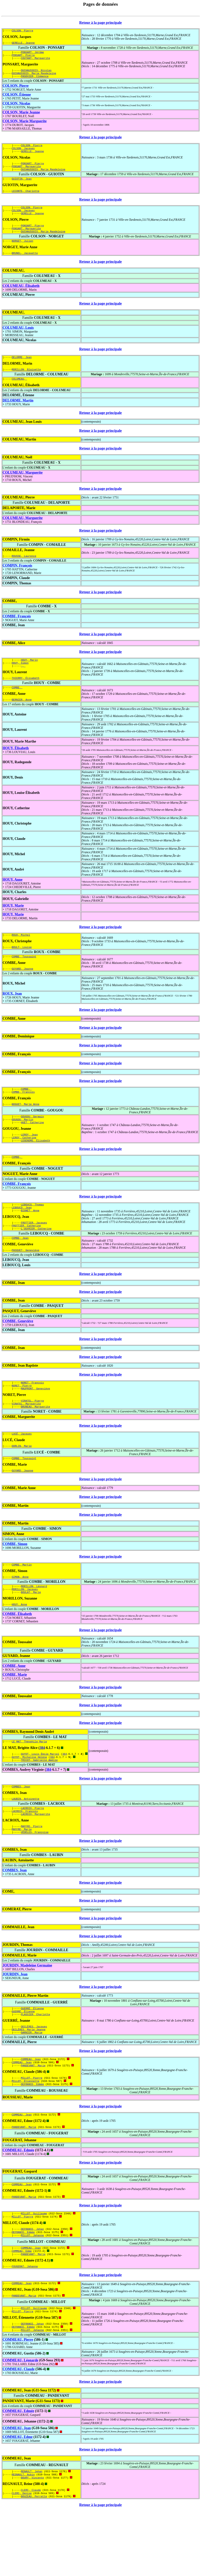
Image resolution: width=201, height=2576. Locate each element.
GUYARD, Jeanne (22, 991)
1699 (147, 389)
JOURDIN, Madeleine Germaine (27, 2014)
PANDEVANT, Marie (33, 2119)
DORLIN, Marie (22, 1483)
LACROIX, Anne (16, 1868)
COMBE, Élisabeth (17, 1656)
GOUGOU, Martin (22, 1144)
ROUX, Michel (22, 495)
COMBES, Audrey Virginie (23, 1814)
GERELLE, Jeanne (23, 44)
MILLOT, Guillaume (34, 2270)
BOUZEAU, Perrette (34, 2561)
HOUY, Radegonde (17, 782)
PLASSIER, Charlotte (35, 2065)
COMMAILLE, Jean (18, 1976)
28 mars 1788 (133, 1280)
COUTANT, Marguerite (35, 61)
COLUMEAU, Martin (19, 455)
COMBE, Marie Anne (19, 1527)
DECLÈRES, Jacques (34, 2078)
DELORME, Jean (22, 372)
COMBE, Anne (14, 713)
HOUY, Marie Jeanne (25, 1019)
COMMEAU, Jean (31, 2112)
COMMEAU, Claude (19, 2125)
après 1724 (93, 2548)
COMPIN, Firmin (16, 555)
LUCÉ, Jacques (22, 1471)
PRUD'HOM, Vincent (19, 492)
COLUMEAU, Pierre (19, 309)
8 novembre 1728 (147, 49)
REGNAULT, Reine (17, 2548)
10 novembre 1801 (147, 2051)
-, (23, 684)
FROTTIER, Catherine (26, 1257)
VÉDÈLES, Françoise (34, 1881)
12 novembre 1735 (135, 1245)
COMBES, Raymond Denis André (28, 1774)
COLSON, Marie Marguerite (25, 126)
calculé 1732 (97, 1273)
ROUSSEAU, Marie (18, 2152)
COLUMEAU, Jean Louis (22, 437)
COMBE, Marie (15, 1503)
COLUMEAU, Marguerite (23, 488)
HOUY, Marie (21, 420)
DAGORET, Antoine (25, 929)
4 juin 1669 (147, 2363)
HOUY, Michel (14, 874)
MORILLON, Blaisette (26, 384)
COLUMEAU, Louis (18, 342)
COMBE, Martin (15, 1544)
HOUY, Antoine (14, 734)
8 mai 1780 (137, 2071)
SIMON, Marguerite (25, 345)
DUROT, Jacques (23, 129)
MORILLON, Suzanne (26, 1586)
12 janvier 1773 (147, 1134)
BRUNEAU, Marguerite (35, 1443)
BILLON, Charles (23, 2018)
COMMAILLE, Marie (20, 2004)
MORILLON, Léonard (34, 1627)
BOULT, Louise (22, 968)
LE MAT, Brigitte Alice (20, 1791)
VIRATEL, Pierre (32, 1436)
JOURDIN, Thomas (18, 1994)
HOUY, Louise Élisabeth (21, 813)
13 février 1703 (147, 2145)
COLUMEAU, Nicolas (19, 354)
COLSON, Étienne (17, 99)
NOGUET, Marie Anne (19, 636)
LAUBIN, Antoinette (25, 1844)
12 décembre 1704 (135, 35)
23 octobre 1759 (147, 1265)
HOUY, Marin (29, 677)
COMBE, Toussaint (24, 978)
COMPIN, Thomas (17, 600)
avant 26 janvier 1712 (100, 1698)
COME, (9, 1941)
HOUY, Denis (13, 797)
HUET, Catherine (32, 1148)
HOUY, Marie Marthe (19, 761)
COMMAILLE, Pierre (20, 2095)
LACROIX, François (25, 1858)
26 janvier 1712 (147, 1490)
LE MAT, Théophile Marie (29, 1784)
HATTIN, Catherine (24, 585)
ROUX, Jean (12, 1016)
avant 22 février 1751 (100, 513)
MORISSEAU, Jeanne (19, 349)
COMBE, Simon (15, 1583)
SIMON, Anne (13, 1573)
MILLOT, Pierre (31, 2132)
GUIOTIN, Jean (22, 187)
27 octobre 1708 (134, 65)
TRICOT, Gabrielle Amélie (39, 1804)
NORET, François (32, 1416)
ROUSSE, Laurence (24, 572)
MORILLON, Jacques (25, 1630)
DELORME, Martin (18, 416)
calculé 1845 (97, 659)
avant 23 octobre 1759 (100, 1333)
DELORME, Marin (24, 303)
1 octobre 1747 (139, 1158)
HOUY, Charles (14, 912)
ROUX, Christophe (17, 962)
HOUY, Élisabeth (16, 768)
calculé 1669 (97, 958)
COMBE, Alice (14, 659)
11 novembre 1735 (135, 1241)
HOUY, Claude (14, 859)
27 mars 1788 (130, 1276)
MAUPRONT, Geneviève (35, 1423)
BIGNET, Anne (30, 1240)
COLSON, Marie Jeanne (21, 117)
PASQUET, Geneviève (25, 1283)
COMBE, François (17, 633)
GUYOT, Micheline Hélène (29, 1801)
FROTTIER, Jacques (34, 1253)
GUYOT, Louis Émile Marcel (40, 1797)
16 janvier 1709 (135, 555)
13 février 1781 (146, 1448)
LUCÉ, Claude (14, 1477)
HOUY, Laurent (15, 690)
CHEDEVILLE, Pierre (26, 907)
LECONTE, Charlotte (25, 200)
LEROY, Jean (29, 1161)
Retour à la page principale (100, 22)
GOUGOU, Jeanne (17, 1155)
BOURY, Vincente (32, 2542)
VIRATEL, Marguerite (26, 1439)
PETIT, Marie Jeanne (25, 103)
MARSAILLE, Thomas (27, 133)
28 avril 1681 (147, 2300)
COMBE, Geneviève (18, 1277)
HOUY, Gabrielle (16, 919)
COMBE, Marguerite (19, 1453)
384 (42, 1791)
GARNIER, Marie (31, 2085)
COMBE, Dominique (18, 1059)
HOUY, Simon (20, 680)
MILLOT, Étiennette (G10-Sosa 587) (37, 2495)
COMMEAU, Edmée (18, 2206)
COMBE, (10, 617)
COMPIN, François (17, 582)
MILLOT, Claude (16, 2280)
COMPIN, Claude (16, 594)
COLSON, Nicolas (16, 108)
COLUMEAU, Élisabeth (21, 300)
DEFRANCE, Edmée (32, 2139)
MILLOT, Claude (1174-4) (30, 2209)
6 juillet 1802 (139, 2094)
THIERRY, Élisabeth (25, 697)
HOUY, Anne (12, 900)
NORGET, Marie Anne (26, 94)
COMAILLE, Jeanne (19, 566)
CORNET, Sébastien (25, 1663)
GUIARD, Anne (22, 2410)
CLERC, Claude (31, 2554)
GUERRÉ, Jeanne (16, 2071)
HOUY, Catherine (16, 828)
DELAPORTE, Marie (19, 524)
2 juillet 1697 (139, 2004)
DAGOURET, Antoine (26, 903)
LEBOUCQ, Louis (16, 1298)
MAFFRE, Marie (22, 1877)
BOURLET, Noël (23, 120)
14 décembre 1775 (133, 69)
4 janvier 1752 (147, 249)
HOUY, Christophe (17, 843)
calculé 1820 (97, 1398)
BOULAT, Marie (31, 1634)
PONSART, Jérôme (32, 54)
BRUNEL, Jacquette (25, 267)
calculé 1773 (97, 2044)
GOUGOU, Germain (32, 1141)
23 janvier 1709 (135, 569)
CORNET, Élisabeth (25, 1023)
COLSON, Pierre (22, 31)
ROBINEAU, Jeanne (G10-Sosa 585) (37, 2406)
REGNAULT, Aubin (23, 2538)
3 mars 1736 (132, 163)
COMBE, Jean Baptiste (20, 1398)
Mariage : (94, 49)
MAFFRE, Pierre (31, 1874)
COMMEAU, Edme (18, 2176)
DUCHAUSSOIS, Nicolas (36, 73)
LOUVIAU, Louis (23, 772)
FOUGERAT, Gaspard (20, 2227)
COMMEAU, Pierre (18, 2403)
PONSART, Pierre (23, 57)
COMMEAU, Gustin (18, 2416)
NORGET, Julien (22, 254)
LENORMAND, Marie (26, 589)
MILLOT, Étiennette (25, 2135)
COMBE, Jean (14, 642)
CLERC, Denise (22, 2558)
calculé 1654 (97, 1680)
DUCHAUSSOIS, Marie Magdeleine (34, 77)
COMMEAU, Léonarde (20, 2423)
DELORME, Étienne (18, 411)
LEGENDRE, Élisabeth (35, 1168)
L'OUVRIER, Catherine (36, 1260)
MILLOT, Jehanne (32, 2294)
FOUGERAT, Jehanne (19, 2196)
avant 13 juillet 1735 (99, 1898)
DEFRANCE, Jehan (32, 2286)
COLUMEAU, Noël (17, 473)
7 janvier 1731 (133, 231)
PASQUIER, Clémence (34, 81)
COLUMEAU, (14, 285)
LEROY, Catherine (24, 1164)
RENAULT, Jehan (31, 2534)
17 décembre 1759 (147, 182)
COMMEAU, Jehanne (19, 2484)
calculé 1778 (97, 1738)
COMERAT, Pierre (17, 1958)
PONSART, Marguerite (20, 67)
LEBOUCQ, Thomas (32, 1233)
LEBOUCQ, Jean (22, 1237)
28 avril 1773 (133, 1252)
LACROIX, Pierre (32, 1854)
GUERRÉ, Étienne (32, 2058)
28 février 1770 (131, 39)
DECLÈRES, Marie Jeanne (29, 2081)
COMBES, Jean (21, 1831)
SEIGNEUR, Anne (17, 2027)
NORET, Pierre (22, 1419)
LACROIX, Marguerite (35, 1861)
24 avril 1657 (147, 2189)
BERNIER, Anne (22, 719)
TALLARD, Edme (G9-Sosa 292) (35, 2427)
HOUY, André (13, 889)
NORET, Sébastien (24, 1660)
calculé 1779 (97, 1526)
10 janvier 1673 (147, 560)
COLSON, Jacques (17, 37)
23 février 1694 (147, 2528)
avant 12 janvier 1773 (100, 1202)
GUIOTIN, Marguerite (26, 112)
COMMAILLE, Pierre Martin (25, 2045)
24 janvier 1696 (147, 1621)
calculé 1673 (97, 709)
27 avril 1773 (129, 1248)
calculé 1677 (97, 981)
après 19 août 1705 (98, 2176)
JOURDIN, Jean (15, 2023)
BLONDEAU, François (27, 537)
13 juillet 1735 (147, 1849)
